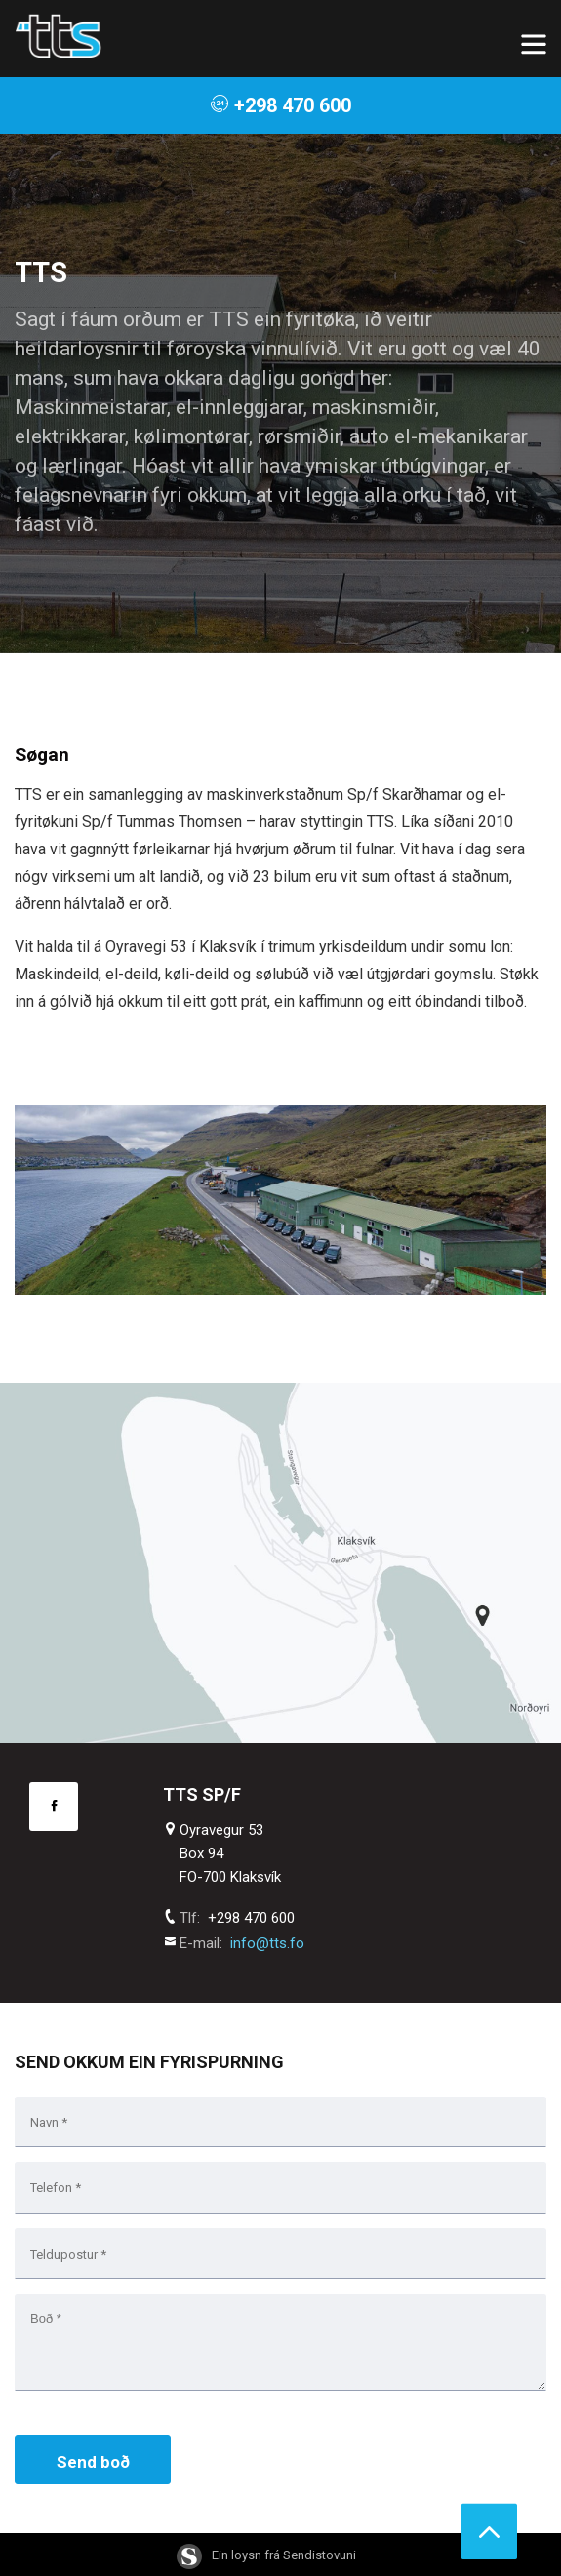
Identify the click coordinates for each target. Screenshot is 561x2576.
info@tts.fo (267, 1943)
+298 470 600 (280, 105)
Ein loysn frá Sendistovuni (266, 2555)
